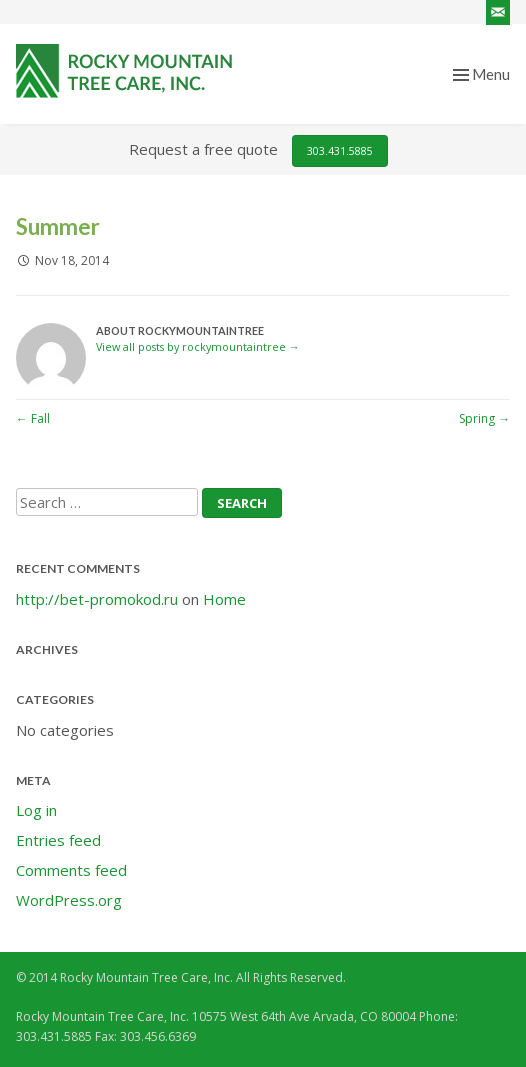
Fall (33, 418)
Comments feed (71, 870)
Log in (36, 810)
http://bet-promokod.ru (97, 599)
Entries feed (58, 840)
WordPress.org (69, 900)
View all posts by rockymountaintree (198, 346)
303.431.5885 (340, 151)
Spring (484, 418)
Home (224, 599)
